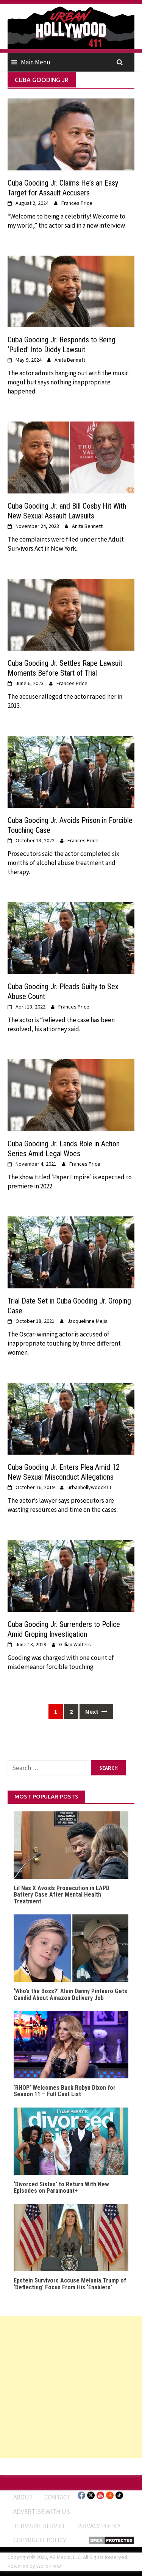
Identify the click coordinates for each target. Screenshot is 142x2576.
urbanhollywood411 (89, 1487)
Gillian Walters (75, 1644)
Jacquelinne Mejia (87, 1321)
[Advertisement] (71, 2387)
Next (96, 1711)
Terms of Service (39, 2526)
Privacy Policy (98, 2526)
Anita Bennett (70, 359)
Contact (57, 2497)
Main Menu (35, 62)
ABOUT (23, 2497)
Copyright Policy (39, 2540)
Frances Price (76, 203)
